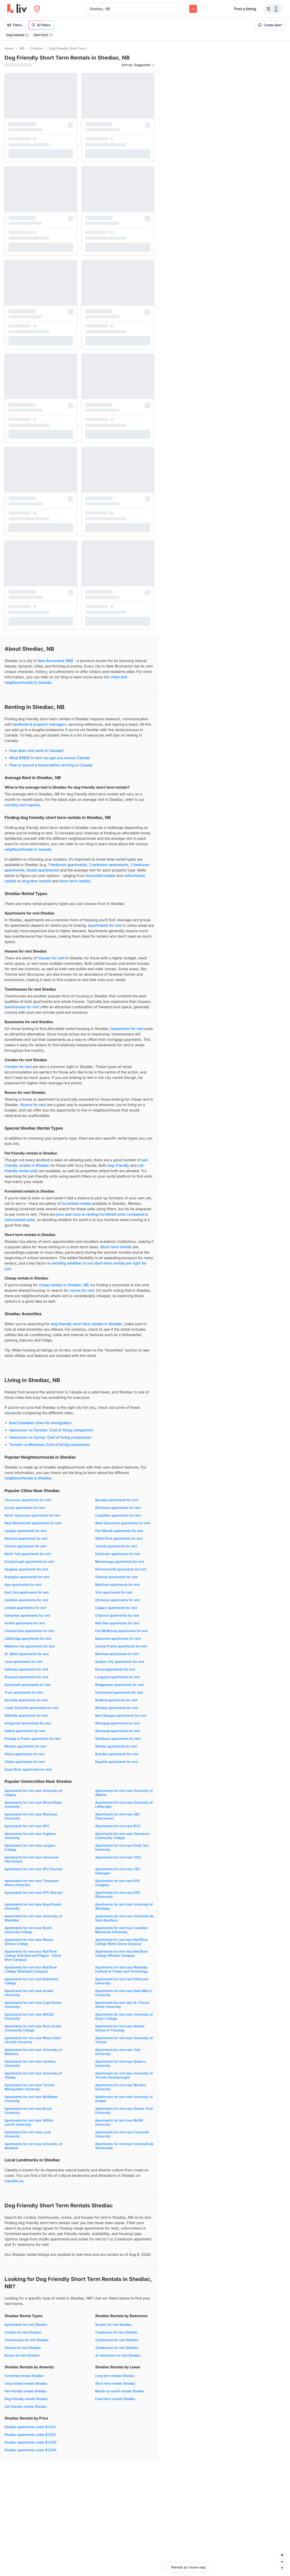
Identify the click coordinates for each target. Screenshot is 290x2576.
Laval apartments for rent (24, 1662)
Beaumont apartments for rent (118, 1638)
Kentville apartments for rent (26, 1700)
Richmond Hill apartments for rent (120, 1569)
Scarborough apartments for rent (29, 1561)
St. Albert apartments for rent (27, 1654)
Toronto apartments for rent (116, 1546)
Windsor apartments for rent (116, 1708)
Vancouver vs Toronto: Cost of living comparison (51, 1430)
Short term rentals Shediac (115, 2383)
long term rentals (36, 881)
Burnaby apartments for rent (116, 1500)
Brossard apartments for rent (26, 1677)
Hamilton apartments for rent (26, 1600)
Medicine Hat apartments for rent (30, 1646)
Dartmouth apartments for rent (28, 1685)
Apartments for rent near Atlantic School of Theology (120, 2028)
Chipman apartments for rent (117, 1615)
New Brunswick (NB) (55, 660)
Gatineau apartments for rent (26, 1669)
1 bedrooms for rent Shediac (116, 2332)
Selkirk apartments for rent (25, 1731)
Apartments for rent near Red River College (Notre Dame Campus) (121, 1942)
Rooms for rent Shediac (22, 2355)
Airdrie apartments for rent (25, 1623)
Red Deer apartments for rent (117, 1623)
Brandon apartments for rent (116, 1754)
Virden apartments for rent (25, 1762)
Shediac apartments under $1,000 (30, 2427)
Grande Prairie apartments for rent (121, 1646)
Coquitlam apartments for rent (118, 1515)
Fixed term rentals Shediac (115, 2399)
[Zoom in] (282, 2555)
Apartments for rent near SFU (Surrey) (33, 1869)
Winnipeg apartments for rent (117, 1723)
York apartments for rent (113, 1592)
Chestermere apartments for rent (29, 1631)
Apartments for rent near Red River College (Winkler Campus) (121, 1953)
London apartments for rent (25, 1608)
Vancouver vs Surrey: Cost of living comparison (50, 1437)
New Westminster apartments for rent (33, 1523)
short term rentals (74, 881)
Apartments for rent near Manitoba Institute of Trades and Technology (121, 1969)
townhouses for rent (22, 1007)
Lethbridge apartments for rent (28, 1638)
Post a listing (245, 9)
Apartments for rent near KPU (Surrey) (34, 1892)
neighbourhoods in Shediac (28, 1478)
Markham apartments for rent (117, 1585)
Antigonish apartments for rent (28, 1723)
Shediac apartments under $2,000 (30, 2442)
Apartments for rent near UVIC (118, 1857)
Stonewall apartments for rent (117, 1731)
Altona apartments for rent (24, 1754)
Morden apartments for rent (25, 1746)
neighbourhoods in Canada (28, 849)
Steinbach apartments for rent (117, 1739)
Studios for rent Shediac (113, 2324)
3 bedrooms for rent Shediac (116, 2348)
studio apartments (42, 870)
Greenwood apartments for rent (119, 1692)
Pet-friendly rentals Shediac (26, 2391)
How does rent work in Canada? (36, 750)
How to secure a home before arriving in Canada (50, 765)
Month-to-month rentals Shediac (120, 2391)
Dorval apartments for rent (115, 1669)
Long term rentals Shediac (115, 2376)
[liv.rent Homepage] (17, 9)
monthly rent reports (22, 805)
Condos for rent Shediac (23, 2332)
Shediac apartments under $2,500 (30, 2450)
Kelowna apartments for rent (26, 1538)
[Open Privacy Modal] (37, 9)
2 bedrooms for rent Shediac (116, 2340)
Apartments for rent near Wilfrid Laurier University (29, 2122)
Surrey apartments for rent (25, 1508)
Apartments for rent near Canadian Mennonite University (121, 1930)
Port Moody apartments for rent (119, 1531)
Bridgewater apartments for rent (119, 1685)
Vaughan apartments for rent (26, 1569)
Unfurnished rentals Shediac (26, 2383)
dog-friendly (118, 1165)
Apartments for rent (105, 925)
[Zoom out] (282, 2561)
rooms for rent (82, 1290)
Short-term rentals (116, 1247)
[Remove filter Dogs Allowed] (27, 35)
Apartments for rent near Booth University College (28, 1930)
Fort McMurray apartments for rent (121, 1631)
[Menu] (273, 9)
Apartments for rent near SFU (27, 1826)
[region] (224, 1308)
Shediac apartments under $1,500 (30, 2435)
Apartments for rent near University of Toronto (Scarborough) (124, 2075)
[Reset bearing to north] (282, 2568)
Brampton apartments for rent (27, 1577)
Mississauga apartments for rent (119, 1561)
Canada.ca (14, 2181)
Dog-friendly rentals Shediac (26, 2399)
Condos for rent (18, 1066)
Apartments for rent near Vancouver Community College (122, 1836)
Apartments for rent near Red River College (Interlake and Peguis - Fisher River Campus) (33, 1955)
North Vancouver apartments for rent (32, 1515)
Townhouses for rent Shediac (27, 2340)
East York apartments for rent (27, 1592)
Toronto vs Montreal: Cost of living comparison (49, 1444)
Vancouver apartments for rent (28, 1500)
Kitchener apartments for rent (117, 1600)
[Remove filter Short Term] (51, 35)
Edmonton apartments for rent (27, 1615)
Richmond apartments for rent (117, 1508)
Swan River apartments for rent (28, 1769)
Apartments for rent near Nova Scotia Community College (33, 2028)
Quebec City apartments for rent (119, 1662)
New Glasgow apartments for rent (120, 1715)
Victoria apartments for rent (25, 1546)
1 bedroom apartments (67, 864)
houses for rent (51, 958)
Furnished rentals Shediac (24, 2376)
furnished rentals (100, 875)
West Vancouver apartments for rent (122, 1523)
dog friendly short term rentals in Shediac (86, 1324)
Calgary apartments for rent (116, 1608)
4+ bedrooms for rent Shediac (117, 2355)
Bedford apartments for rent (116, 1700)
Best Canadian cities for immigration (40, 1423)
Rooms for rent (33, 1104)
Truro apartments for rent (24, 1692)
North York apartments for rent (28, 1554)
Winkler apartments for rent (116, 1746)
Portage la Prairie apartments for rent (33, 1739)
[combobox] (90, 9)
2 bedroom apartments (108, 864)
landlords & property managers (39, 724)
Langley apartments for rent (25, 1531)
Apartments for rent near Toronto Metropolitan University (29, 2087)
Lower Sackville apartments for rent (31, 1708)
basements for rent (127, 1028)
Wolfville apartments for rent (26, 1715)
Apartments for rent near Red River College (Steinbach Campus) (31, 1969)
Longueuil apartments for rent (117, 1677)
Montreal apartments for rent (117, 1654)
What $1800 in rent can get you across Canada (49, 758)
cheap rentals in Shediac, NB (63, 1285)
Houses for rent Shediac (23, 2348)
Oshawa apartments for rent (116, 1577)
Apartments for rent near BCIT (118, 1826)
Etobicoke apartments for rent (117, 1554)
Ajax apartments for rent (23, 1585)
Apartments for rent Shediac (26, 2324)
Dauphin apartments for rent (116, 1762)
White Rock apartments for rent (119, 1538)
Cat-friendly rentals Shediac (26, 2406)
